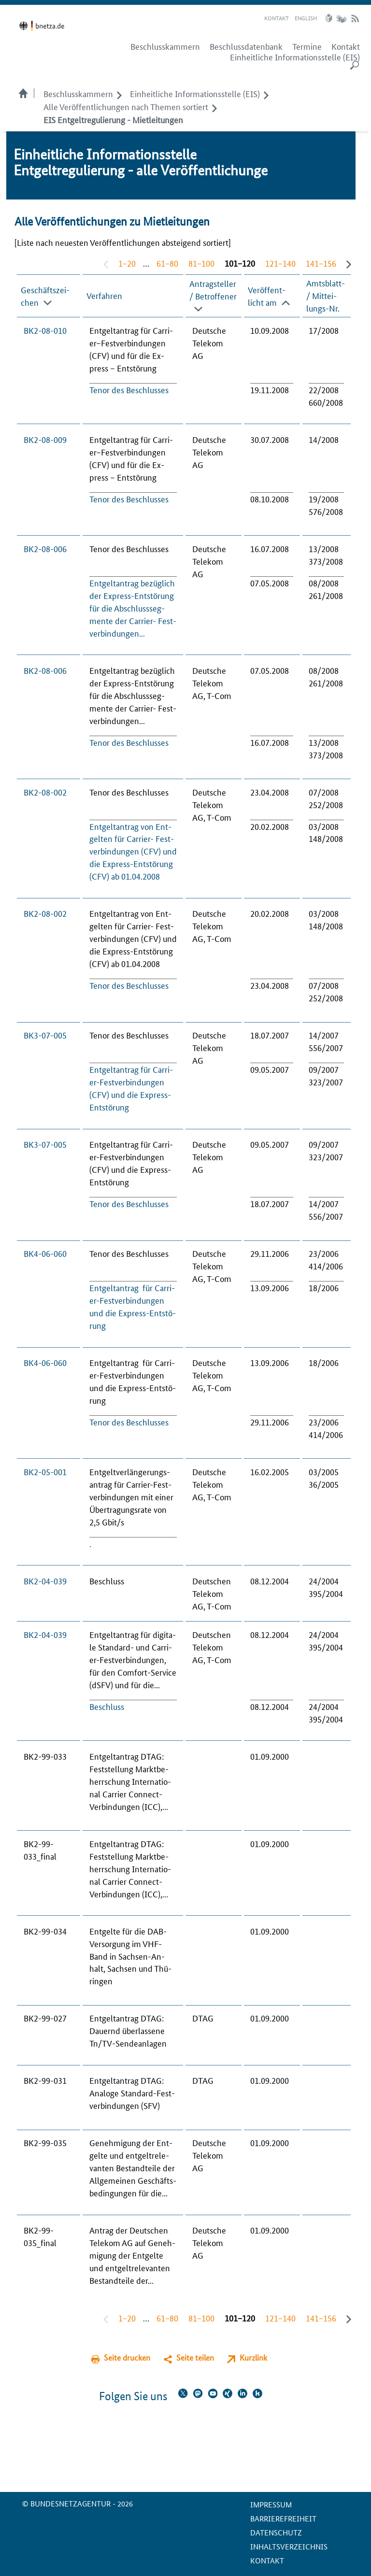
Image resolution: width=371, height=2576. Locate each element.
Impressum (271, 2504)
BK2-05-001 (45, 1471)
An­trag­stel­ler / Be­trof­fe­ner (213, 289)
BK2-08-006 (45, 548)
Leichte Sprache (330, 18)
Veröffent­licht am (266, 295)
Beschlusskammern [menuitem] (165, 46)
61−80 (167, 263)
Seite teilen (195, 2357)
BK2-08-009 (45, 439)
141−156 (321, 263)
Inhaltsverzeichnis (289, 2546)
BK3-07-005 (45, 1034)
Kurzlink (253, 2357)
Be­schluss (106, 1706)
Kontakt (276, 17)
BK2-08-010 (45, 330)
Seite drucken (127, 2357)
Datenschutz (276, 2532)
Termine (307, 46)
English (306, 17)
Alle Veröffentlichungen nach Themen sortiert (125, 106)
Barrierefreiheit (283, 2518)
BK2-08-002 (45, 791)
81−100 (201, 263)
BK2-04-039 (45, 1580)
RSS (355, 18)
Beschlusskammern (78, 93)
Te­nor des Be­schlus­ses (129, 389)
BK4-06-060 (45, 1253)
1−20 (127, 263)
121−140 (280, 263)
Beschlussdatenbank (246, 46)
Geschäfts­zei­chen (45, 295)
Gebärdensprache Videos (341, 18)
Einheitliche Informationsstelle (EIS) (295, 57)
